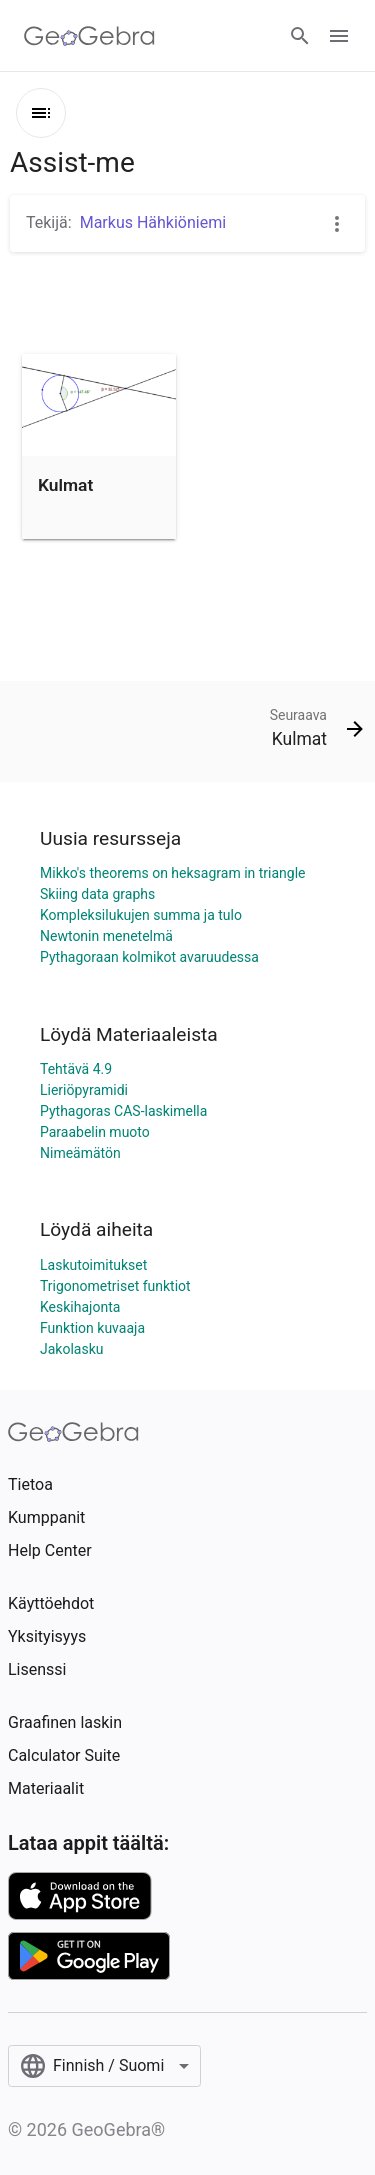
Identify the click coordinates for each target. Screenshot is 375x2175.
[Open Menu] (339, 36)
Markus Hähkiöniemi (153, 222)
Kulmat (65, 485)
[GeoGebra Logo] (89, 36)
